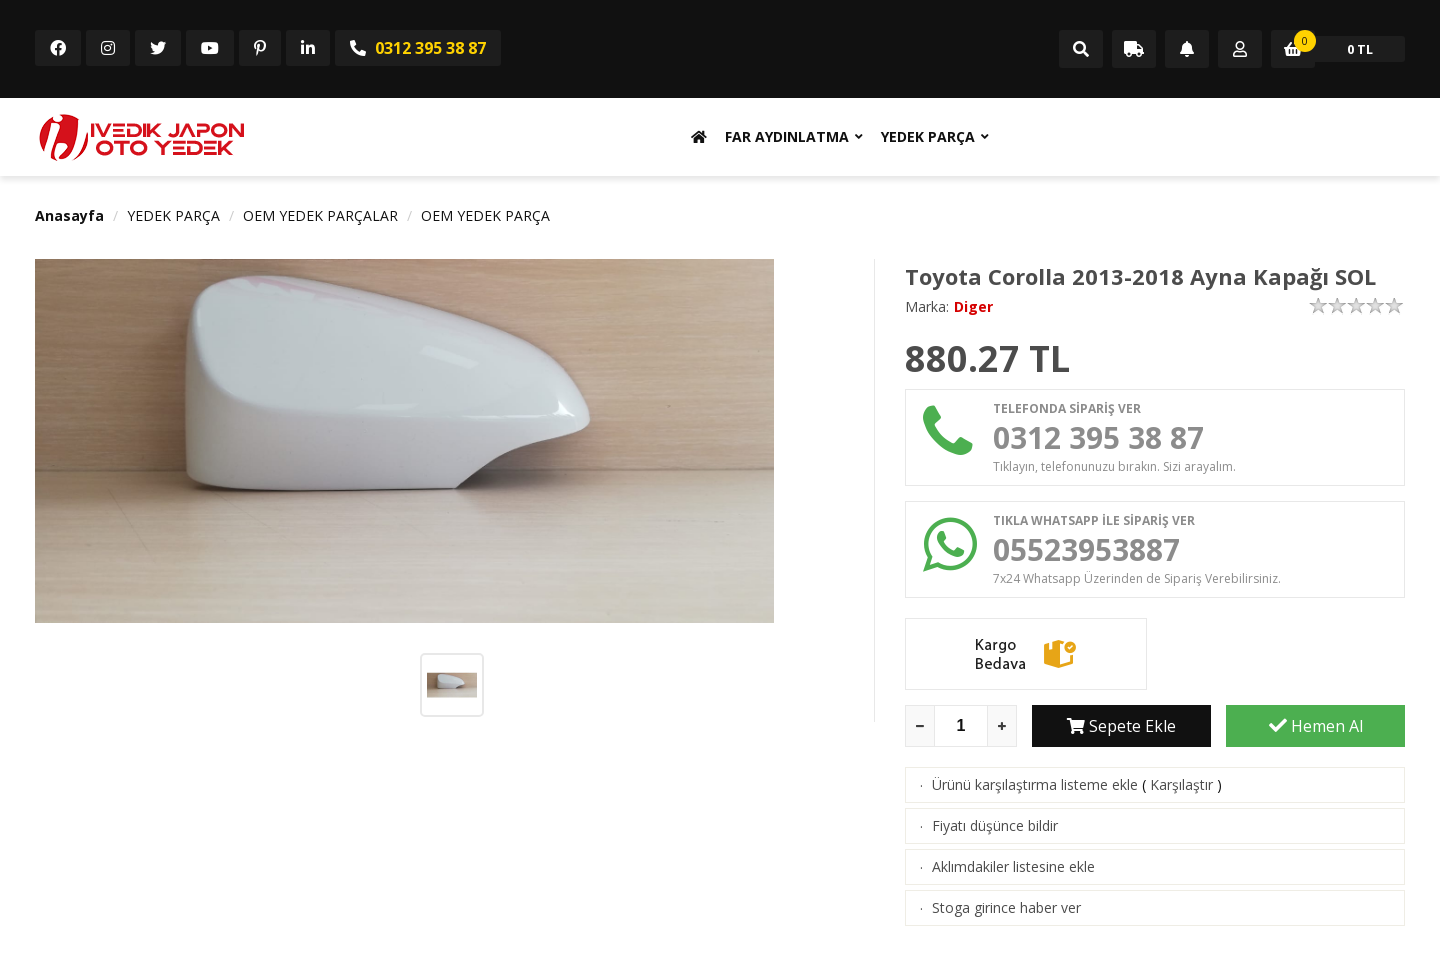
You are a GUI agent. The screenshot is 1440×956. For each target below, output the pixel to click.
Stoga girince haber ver (1006, 907)
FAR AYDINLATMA (787, 136)
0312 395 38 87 (418, 48)
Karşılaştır (1181, 784)
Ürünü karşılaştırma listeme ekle (1035, 784)
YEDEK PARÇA (928, 136)
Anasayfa (69, 215)
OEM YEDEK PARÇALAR (320, 215)
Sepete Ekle (1121, 726)
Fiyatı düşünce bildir (995, 825)
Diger (973, 306)
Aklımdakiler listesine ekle (1013, 866)
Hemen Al (1316, 726)
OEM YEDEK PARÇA (485, 215)
